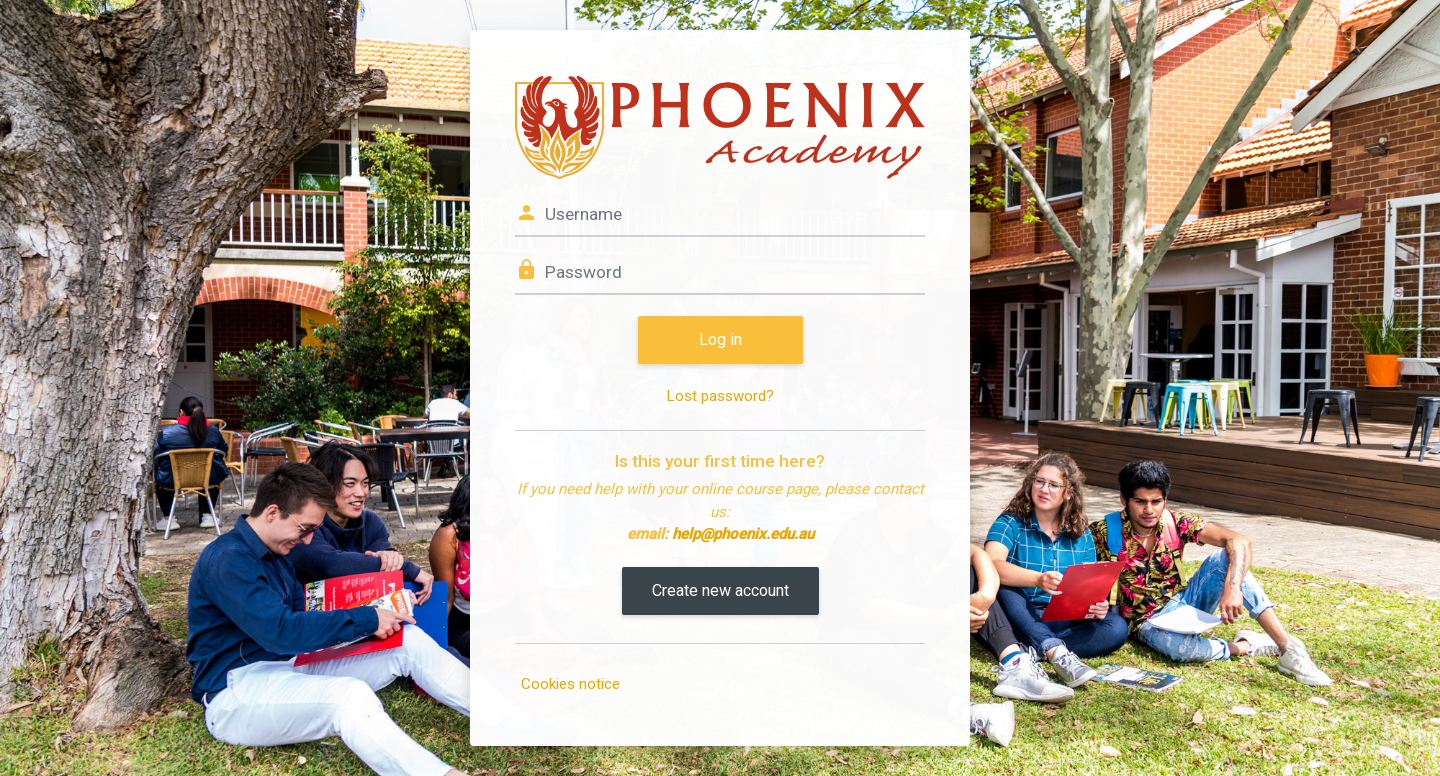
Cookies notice (570, 684)
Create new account (720, 590)
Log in (720, 339)
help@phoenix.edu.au (743, 534)
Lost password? (720, 396)
